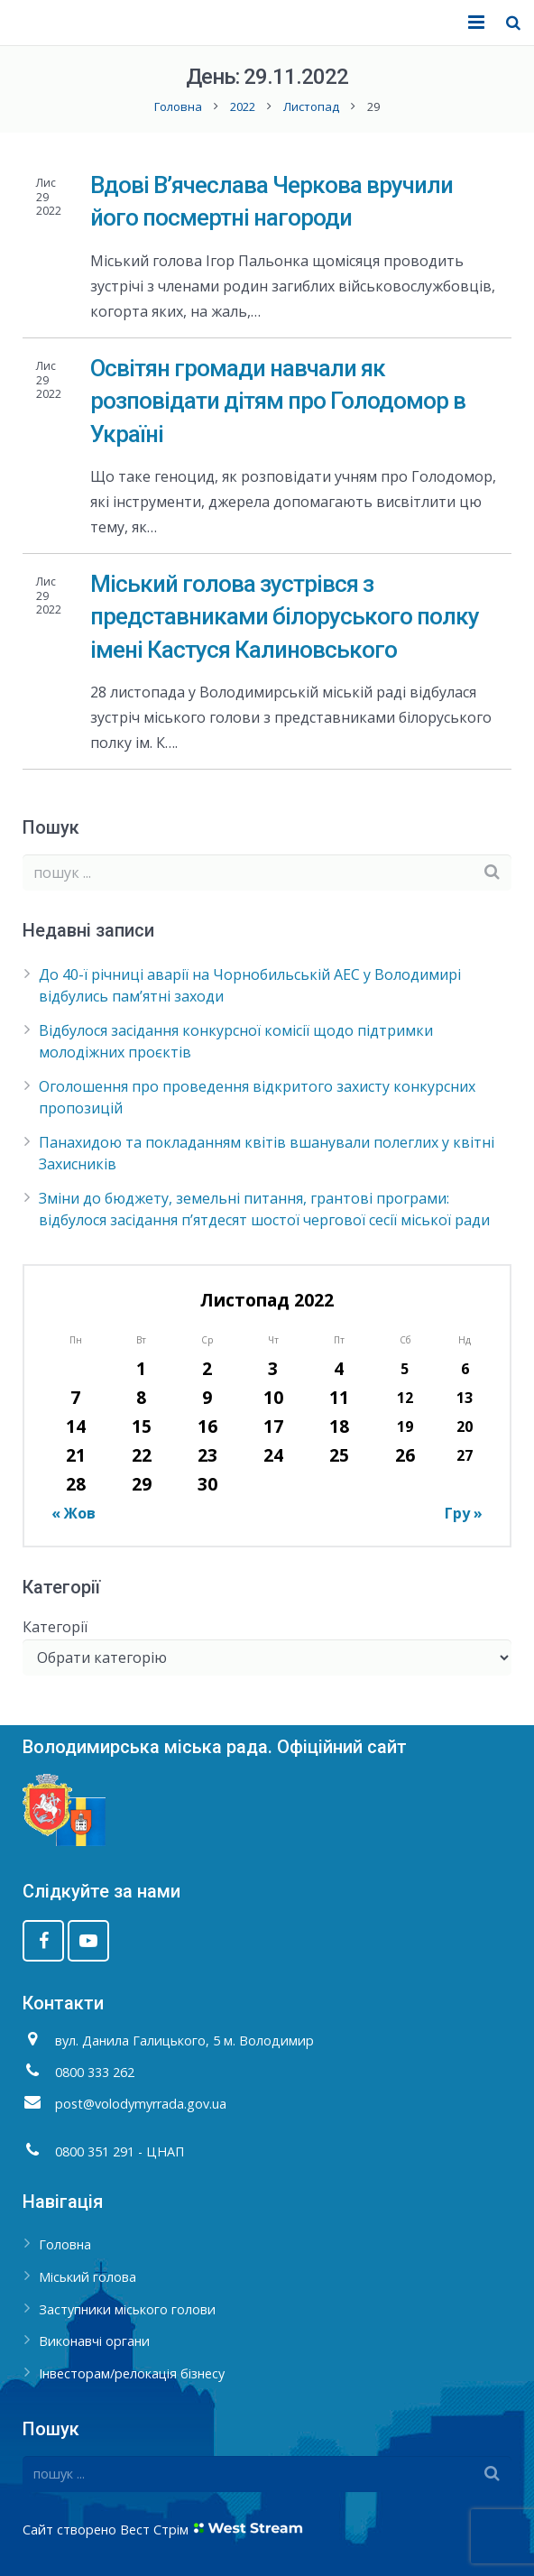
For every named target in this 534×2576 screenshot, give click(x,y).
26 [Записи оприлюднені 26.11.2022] (405, 1455)
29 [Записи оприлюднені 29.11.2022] (142, 1484)
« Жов (73, 1513)
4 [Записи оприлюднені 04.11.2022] (339, 1368)
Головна (178, 106)
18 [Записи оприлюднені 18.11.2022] (339, 1426)
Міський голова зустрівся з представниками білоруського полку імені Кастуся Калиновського (284, 616)
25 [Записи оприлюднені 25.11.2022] (339, 1455)
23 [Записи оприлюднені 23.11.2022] (207, 1455)
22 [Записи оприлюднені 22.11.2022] (142, 1455)
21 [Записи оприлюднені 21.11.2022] (76, 1455)
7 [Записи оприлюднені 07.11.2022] (75, 1397)
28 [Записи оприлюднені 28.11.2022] (76, 1484)
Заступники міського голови (127, 2309)
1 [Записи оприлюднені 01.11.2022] (141, 1368)
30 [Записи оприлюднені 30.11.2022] (207, 1484)
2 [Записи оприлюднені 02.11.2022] (207, 1368)
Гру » (464, 1513)
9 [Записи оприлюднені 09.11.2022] (207, 1397)
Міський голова (87, 2276)
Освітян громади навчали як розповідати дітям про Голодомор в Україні (277, 401)
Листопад (311, 106)
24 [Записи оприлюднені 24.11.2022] (273, 1455)
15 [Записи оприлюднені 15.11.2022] (142, 1426)
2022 (242, 106)
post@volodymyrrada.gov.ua (140, 2103)
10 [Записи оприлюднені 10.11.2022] (273, 1397)
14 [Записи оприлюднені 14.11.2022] (76, 1426)
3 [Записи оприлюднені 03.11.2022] (273, 1368)
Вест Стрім (154, 2529)
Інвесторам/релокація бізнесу (132, 2373)
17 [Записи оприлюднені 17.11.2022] (273, 1426)
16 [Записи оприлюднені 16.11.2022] (207, 1426)
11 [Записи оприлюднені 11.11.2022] (339, 1397)
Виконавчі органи (94, 2341)
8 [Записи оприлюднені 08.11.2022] (141, 1397)
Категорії (55, 1627)
